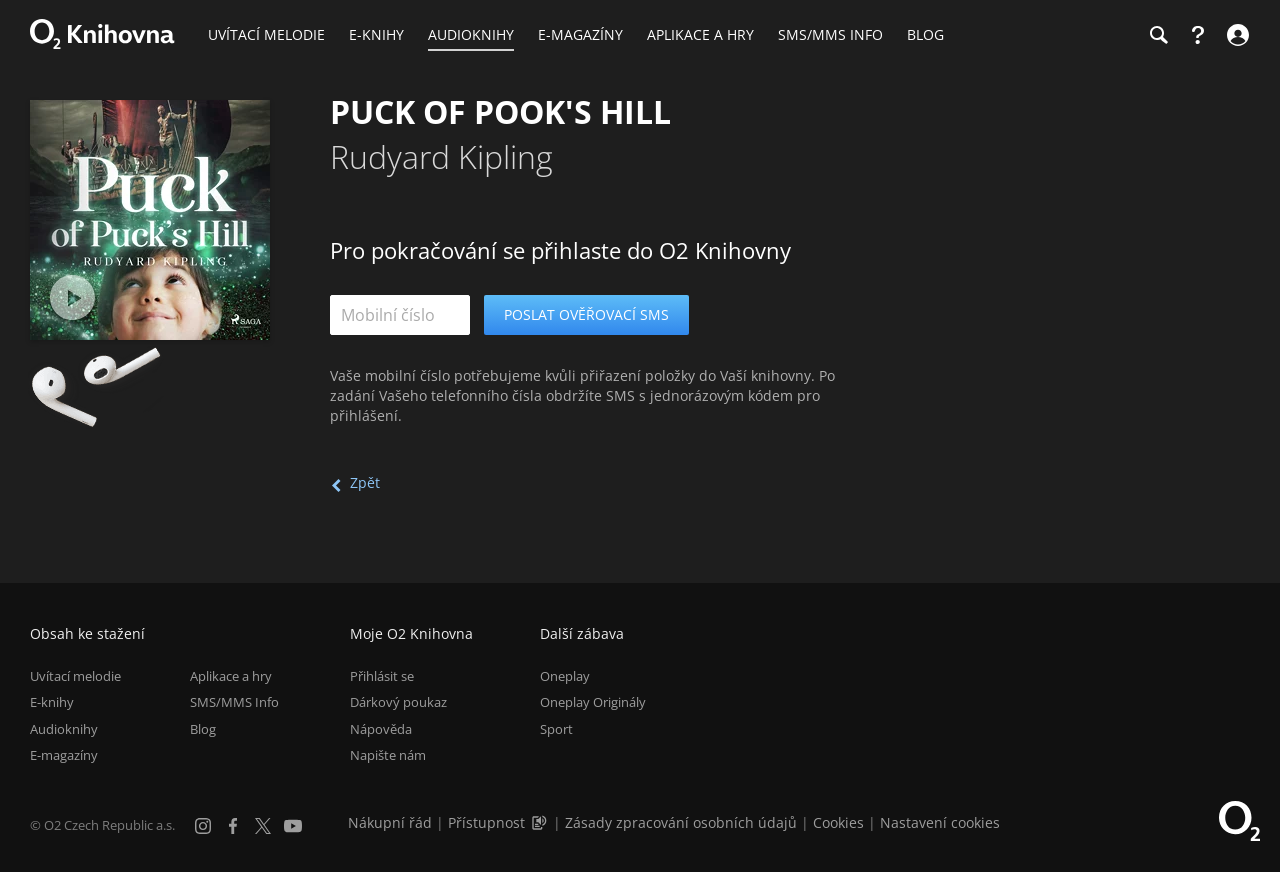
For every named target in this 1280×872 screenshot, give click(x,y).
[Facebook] (233, 826)
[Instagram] (203, 826)
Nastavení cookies (940, 822)
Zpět (365, 482)
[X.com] (263, 826)
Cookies (838, 822)
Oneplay (565, 676)
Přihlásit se (382, 676)
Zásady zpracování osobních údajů (681, 822)
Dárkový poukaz (398, 702)
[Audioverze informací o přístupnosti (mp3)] (541, 822)
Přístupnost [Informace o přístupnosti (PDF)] (486, 822)
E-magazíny (64, 755)
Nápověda (381, 729)
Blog (203, 729)
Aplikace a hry (231, 676)
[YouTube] (293, 826)
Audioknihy (64, 729)
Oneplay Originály (593, 702)
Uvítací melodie (75, 676)
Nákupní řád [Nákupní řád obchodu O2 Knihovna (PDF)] (390, 822)
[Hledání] (1158, 35)
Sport (556, 729)
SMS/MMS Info (234, 702)
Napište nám (388, 755)
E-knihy (52, 702)
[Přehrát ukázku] (72, 297)
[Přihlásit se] (1235, 35)
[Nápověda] (1198, 35)
